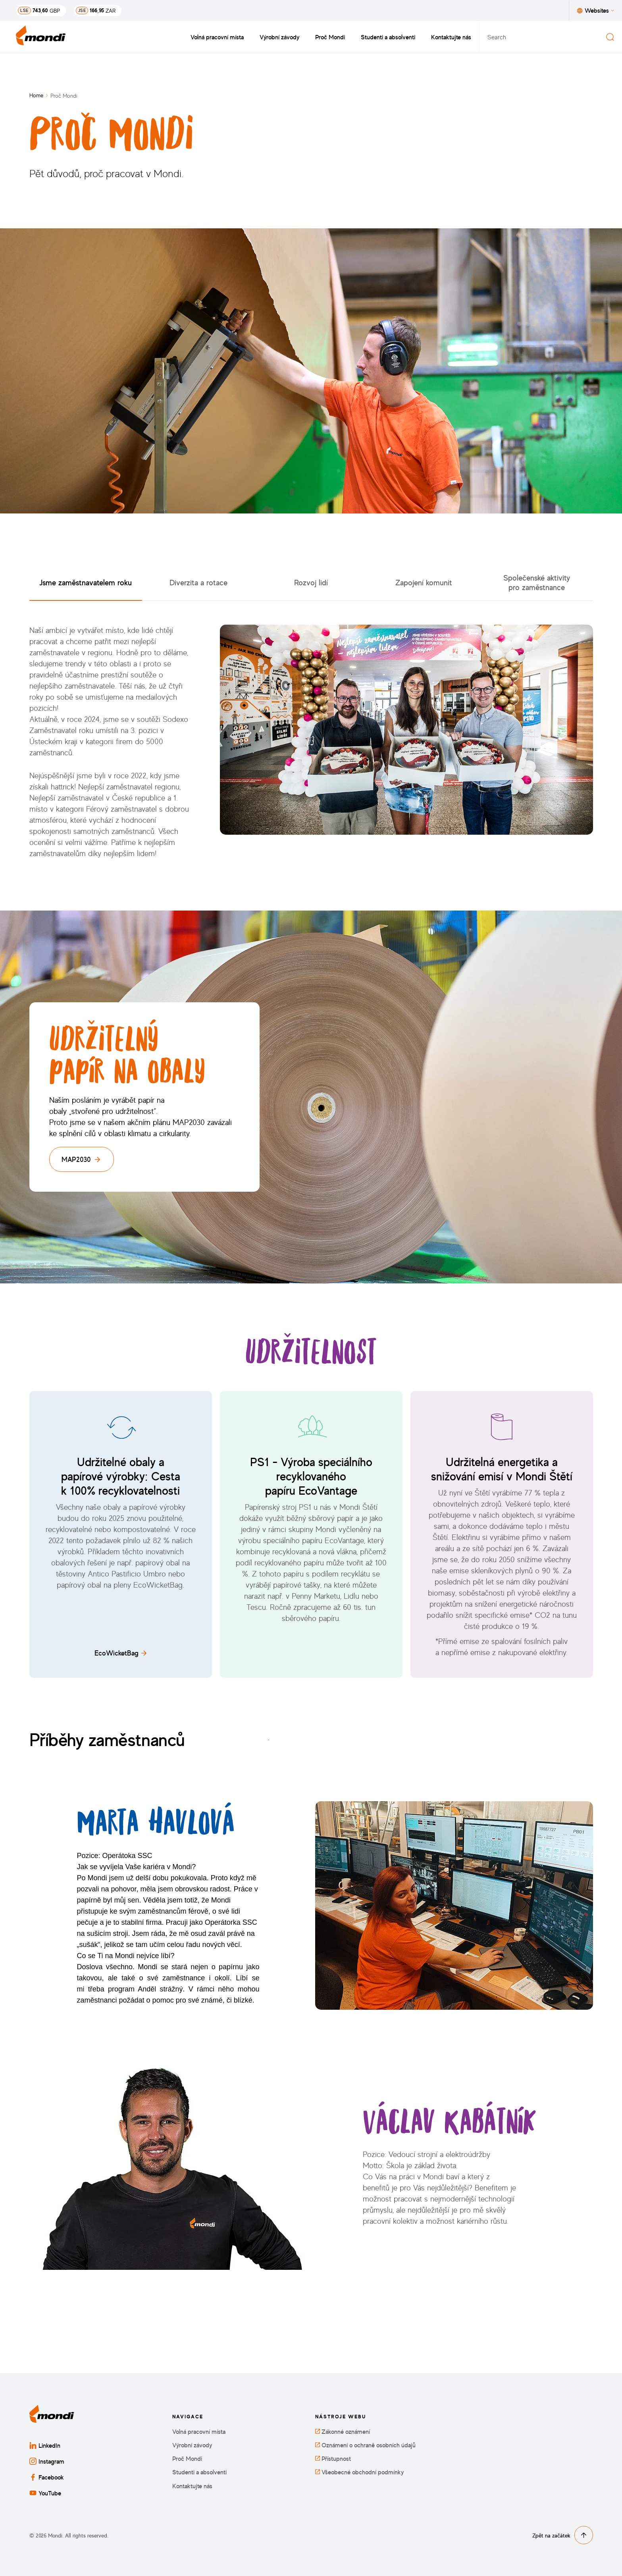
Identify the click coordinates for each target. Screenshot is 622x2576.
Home (36, 95)
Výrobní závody (279, 37)
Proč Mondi (330, 37)
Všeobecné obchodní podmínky (359, 2472)
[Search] (610, 37)
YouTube (45, 2493)
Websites (595, 10)
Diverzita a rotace (198, 582)
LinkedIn (44, 2445)
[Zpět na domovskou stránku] (41, 36)
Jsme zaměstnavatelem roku (85, 582)
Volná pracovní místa (217, 37)
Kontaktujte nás (451, 37)
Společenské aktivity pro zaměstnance (536, 582)
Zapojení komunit (423, 582)
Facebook (46, 2477)
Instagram (46, 2461)
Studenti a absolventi (388, 37)
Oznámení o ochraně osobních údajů (365, 2445)
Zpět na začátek (562, 2535)
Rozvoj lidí (311, 582)
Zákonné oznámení (342, 2431)
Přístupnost (333, 2458)
